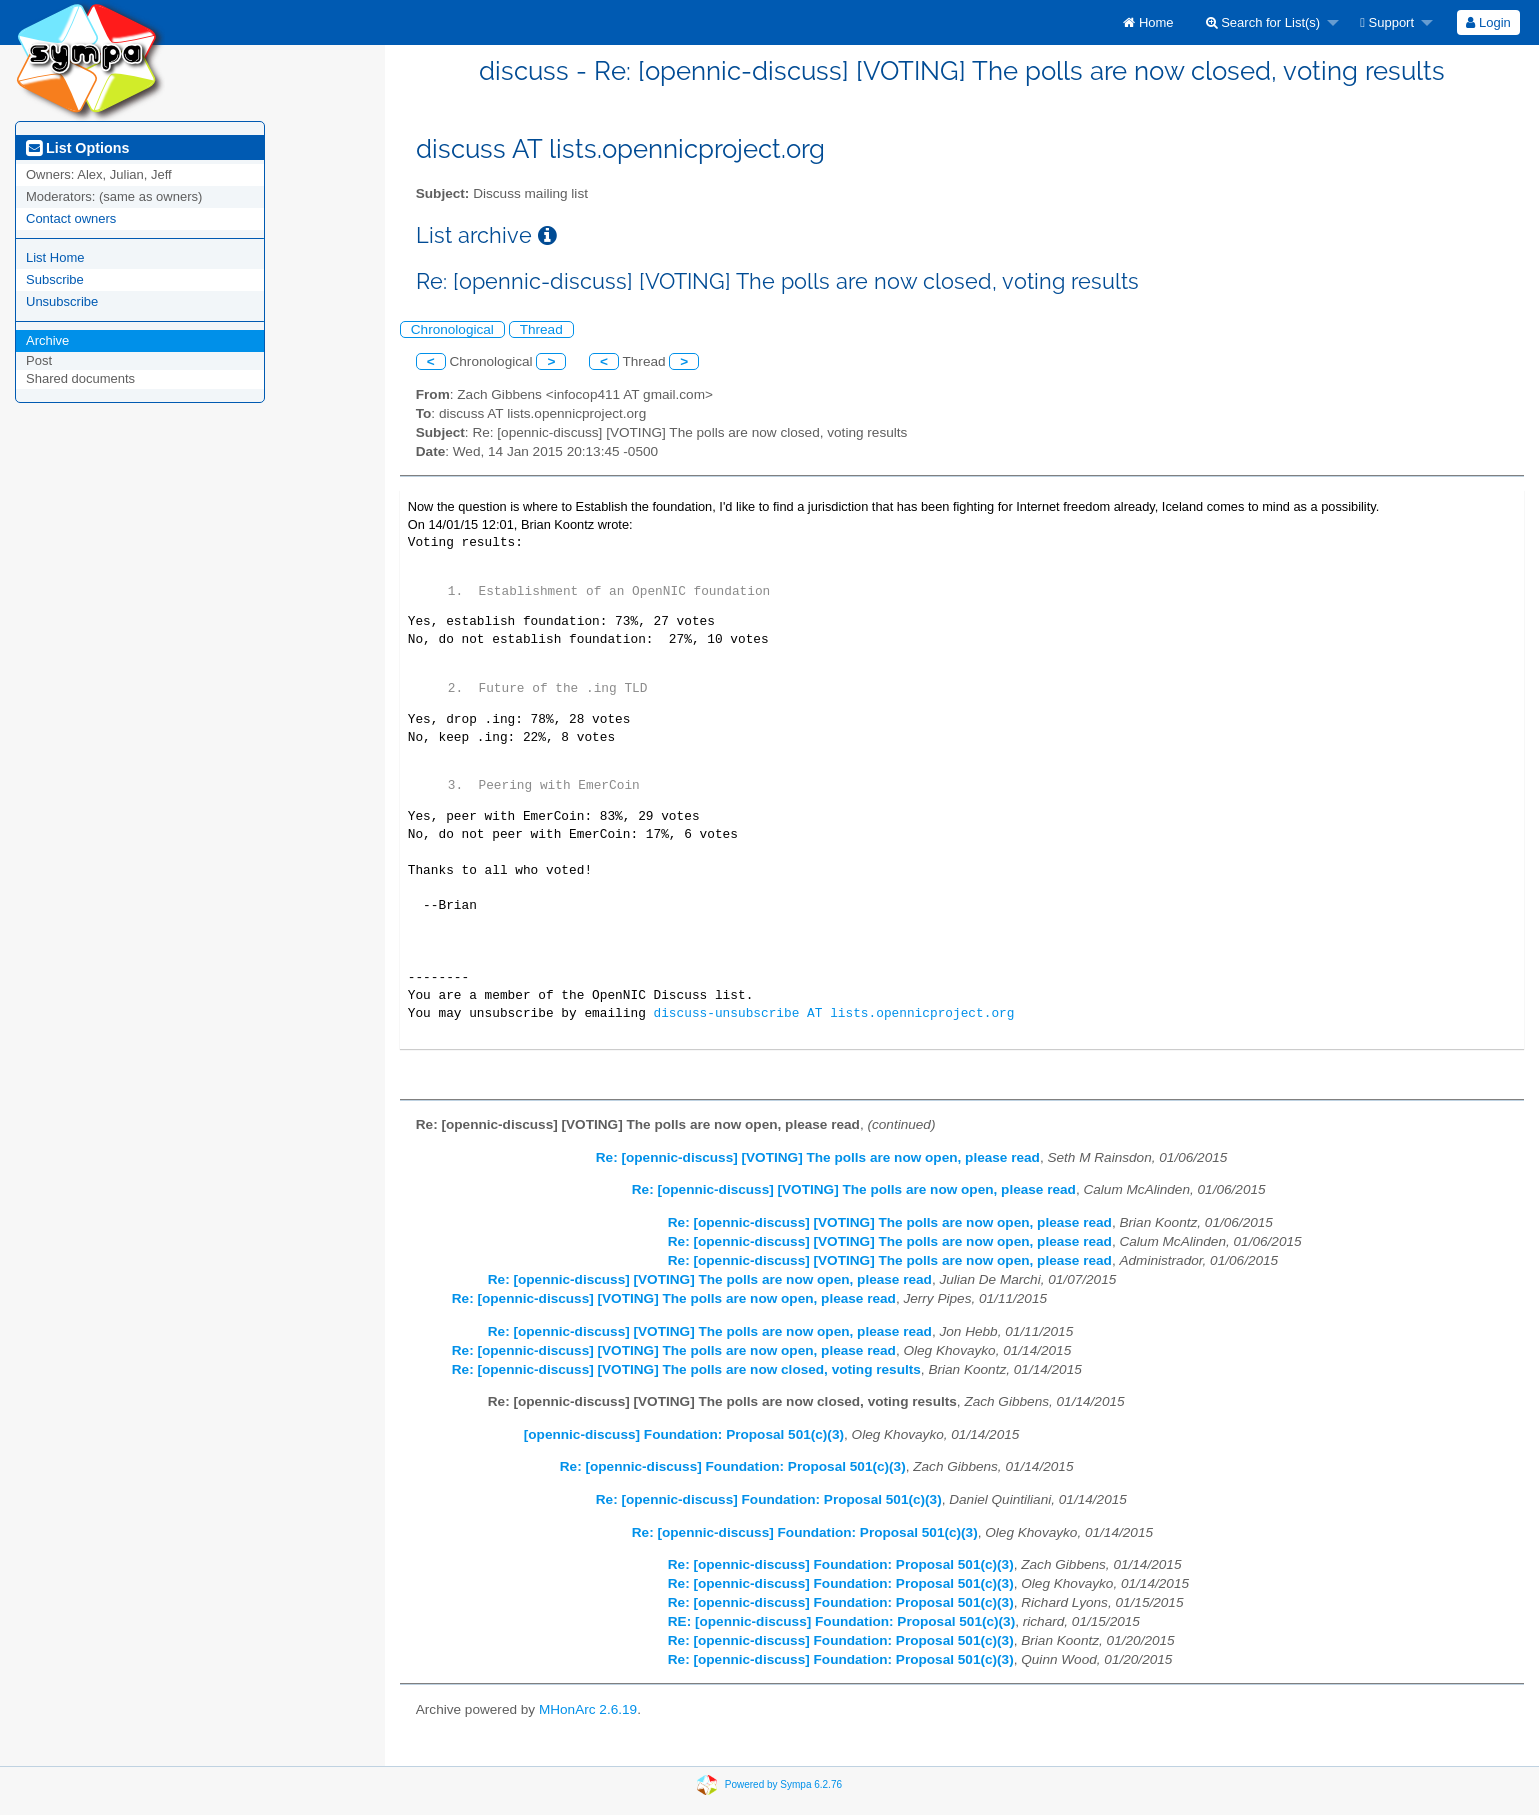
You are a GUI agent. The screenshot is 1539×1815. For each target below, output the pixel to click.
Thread (541, 329)
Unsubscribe (62, 301)
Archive (47, 340)
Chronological (452, 329)
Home (1148, 22)
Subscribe (55, 279)
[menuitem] (1148, 22)
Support (1387, 22)
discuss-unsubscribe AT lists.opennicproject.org (833, 1013)
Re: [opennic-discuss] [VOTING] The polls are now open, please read (818, 1157)
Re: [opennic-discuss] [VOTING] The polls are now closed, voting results (686, 1369)
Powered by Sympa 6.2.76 (783, 1784)
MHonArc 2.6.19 (588, 1709)
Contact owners (71, 218)
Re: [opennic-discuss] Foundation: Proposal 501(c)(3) (733, 1466)
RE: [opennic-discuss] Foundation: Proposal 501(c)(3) (841, 1621)
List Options (77, 148)
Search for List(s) (1263, 22)
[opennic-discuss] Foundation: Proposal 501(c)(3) (684, 1434)
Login (1488, 22)
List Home (55, 257)
